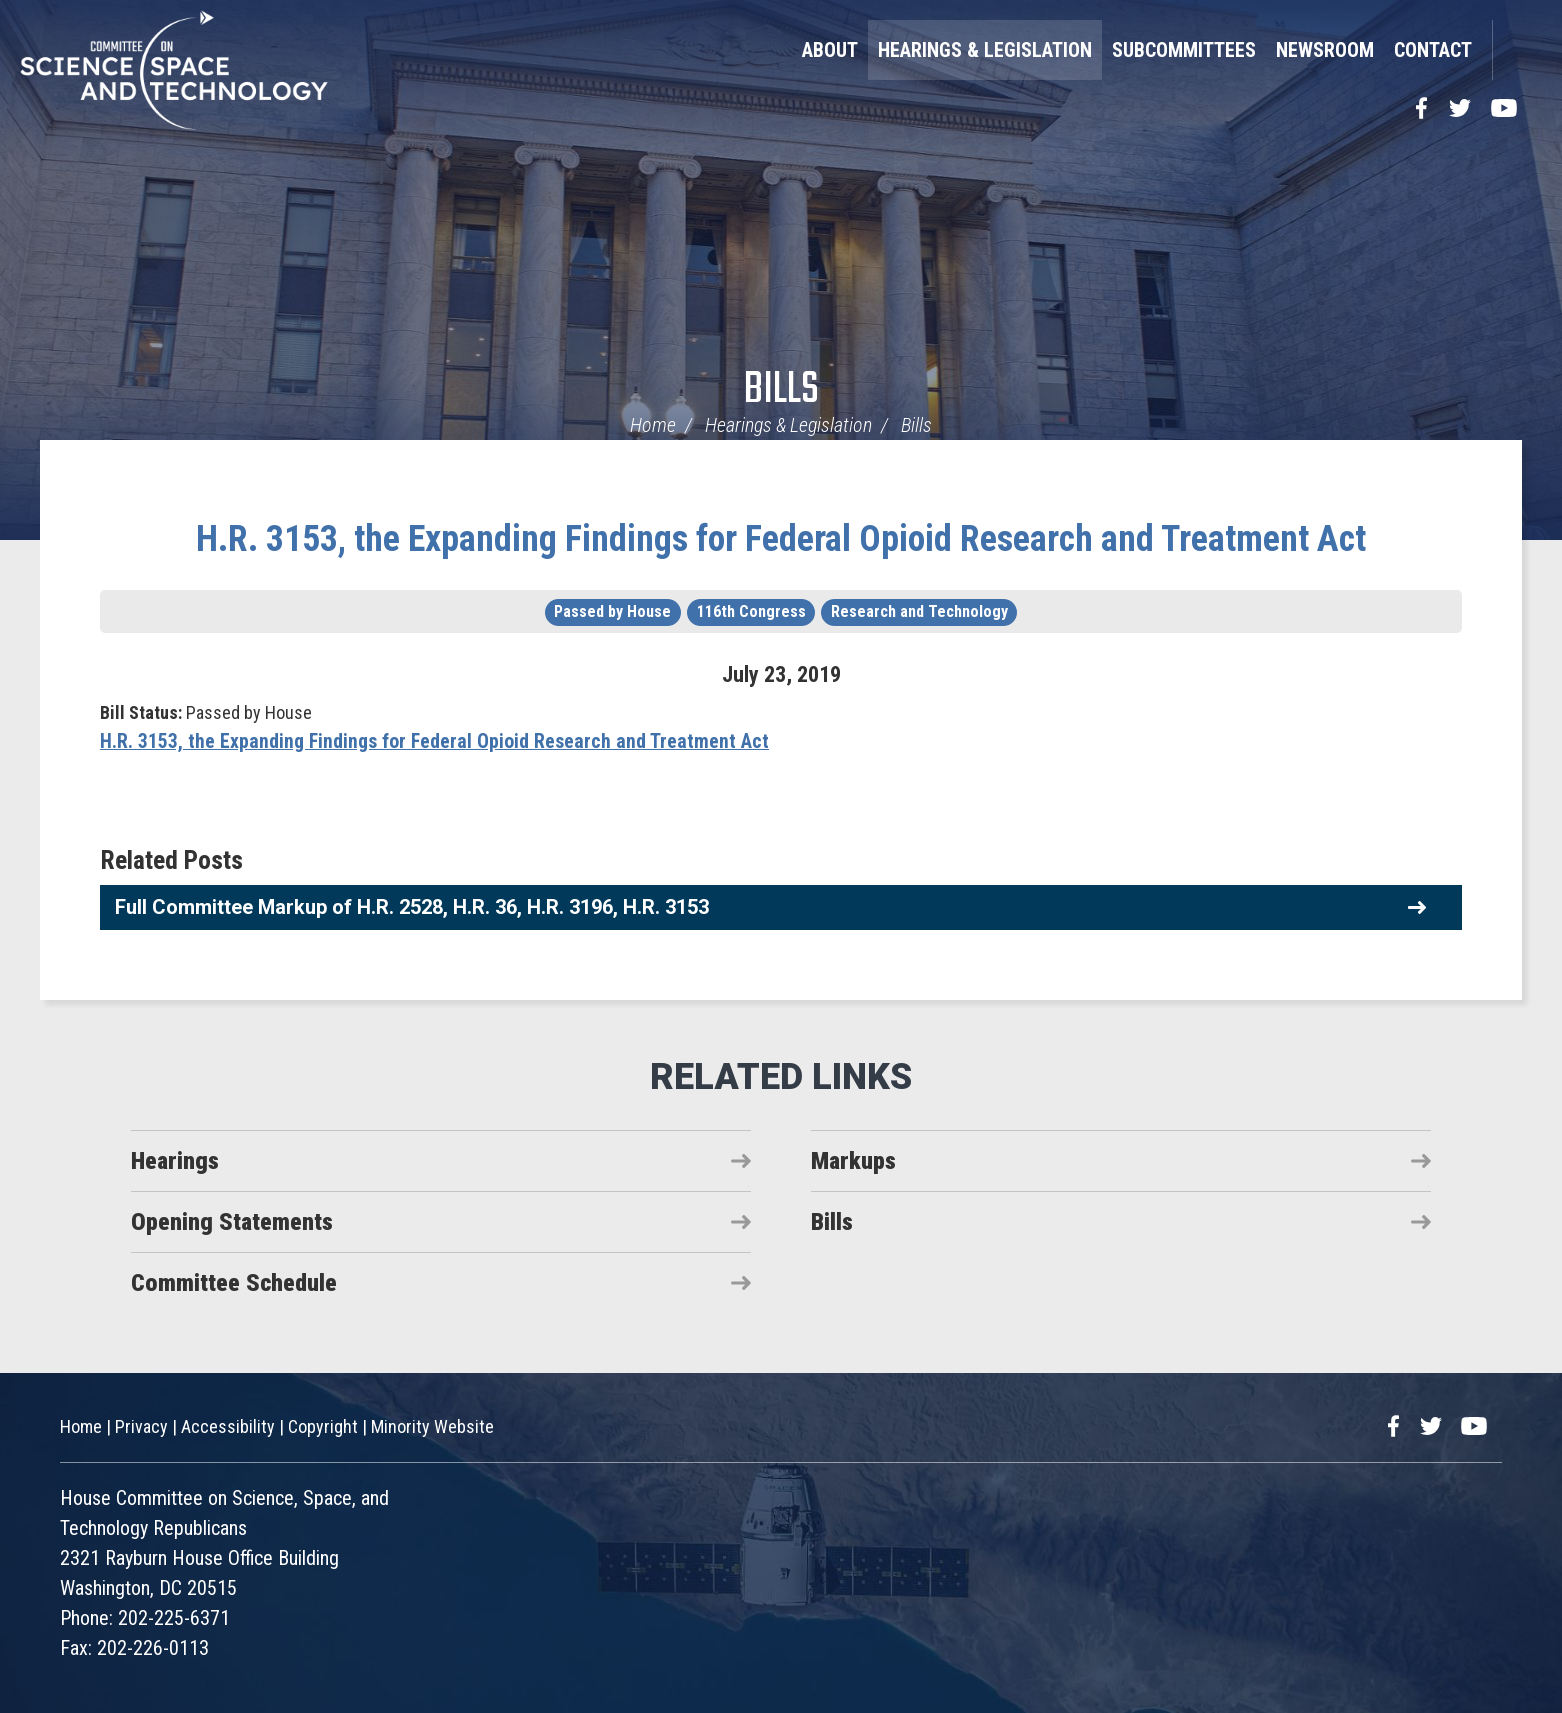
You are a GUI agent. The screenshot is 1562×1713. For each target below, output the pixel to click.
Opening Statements (232, 1222)
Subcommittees (1184, 50)
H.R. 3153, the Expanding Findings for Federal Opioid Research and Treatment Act (781, 539)
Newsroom (1325, 50)
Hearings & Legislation (985, 50)
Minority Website (432, 1426)
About (830, 50)
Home (653, 425)
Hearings (175, 1161)
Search (1517, 50)
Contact (1433, 50)
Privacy (141, 1426)
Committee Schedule (234, 1283)
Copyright (323, 1426)
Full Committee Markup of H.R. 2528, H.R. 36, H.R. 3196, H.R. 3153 (412, 907)
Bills (781, 390)
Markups (853, 1161)
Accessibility (228, 1426)
